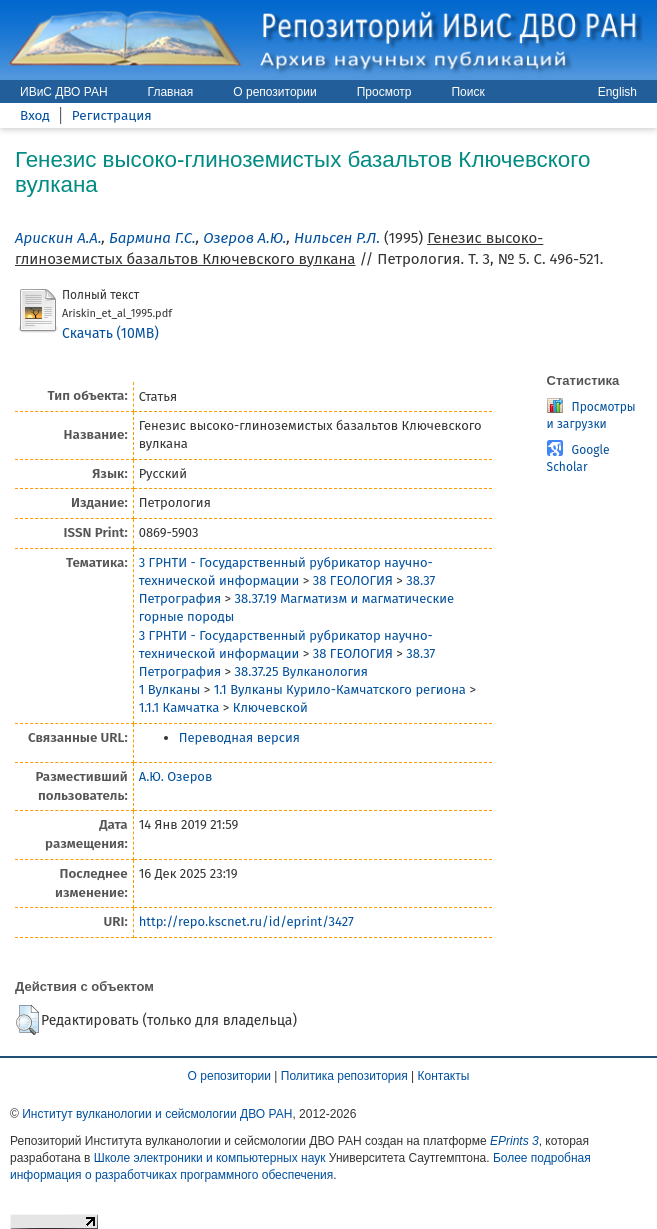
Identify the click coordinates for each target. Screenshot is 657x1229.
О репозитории (274, 92)
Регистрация (112, 115)
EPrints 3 (514, 1141)
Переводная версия (239, 737)
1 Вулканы (170, 689)
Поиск (467, 92)
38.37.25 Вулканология (301, 671)
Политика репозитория (344, 1076)
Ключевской (270, 707)
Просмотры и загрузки (591, 415)
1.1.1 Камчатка (179, 707)
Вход (35, 115)
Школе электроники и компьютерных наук (210, 1158)
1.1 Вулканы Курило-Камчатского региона (340, 689)
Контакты (444, 1076)
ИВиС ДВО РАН (64, 92)
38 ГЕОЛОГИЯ (353, 580)
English (617, 92)
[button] (27, 1020)
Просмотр (384, 92)
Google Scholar (578, 458)
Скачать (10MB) (110, 333)
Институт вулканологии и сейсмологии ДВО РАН (157, 1114)
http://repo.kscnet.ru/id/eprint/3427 (246, 921)
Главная (171, 92)
